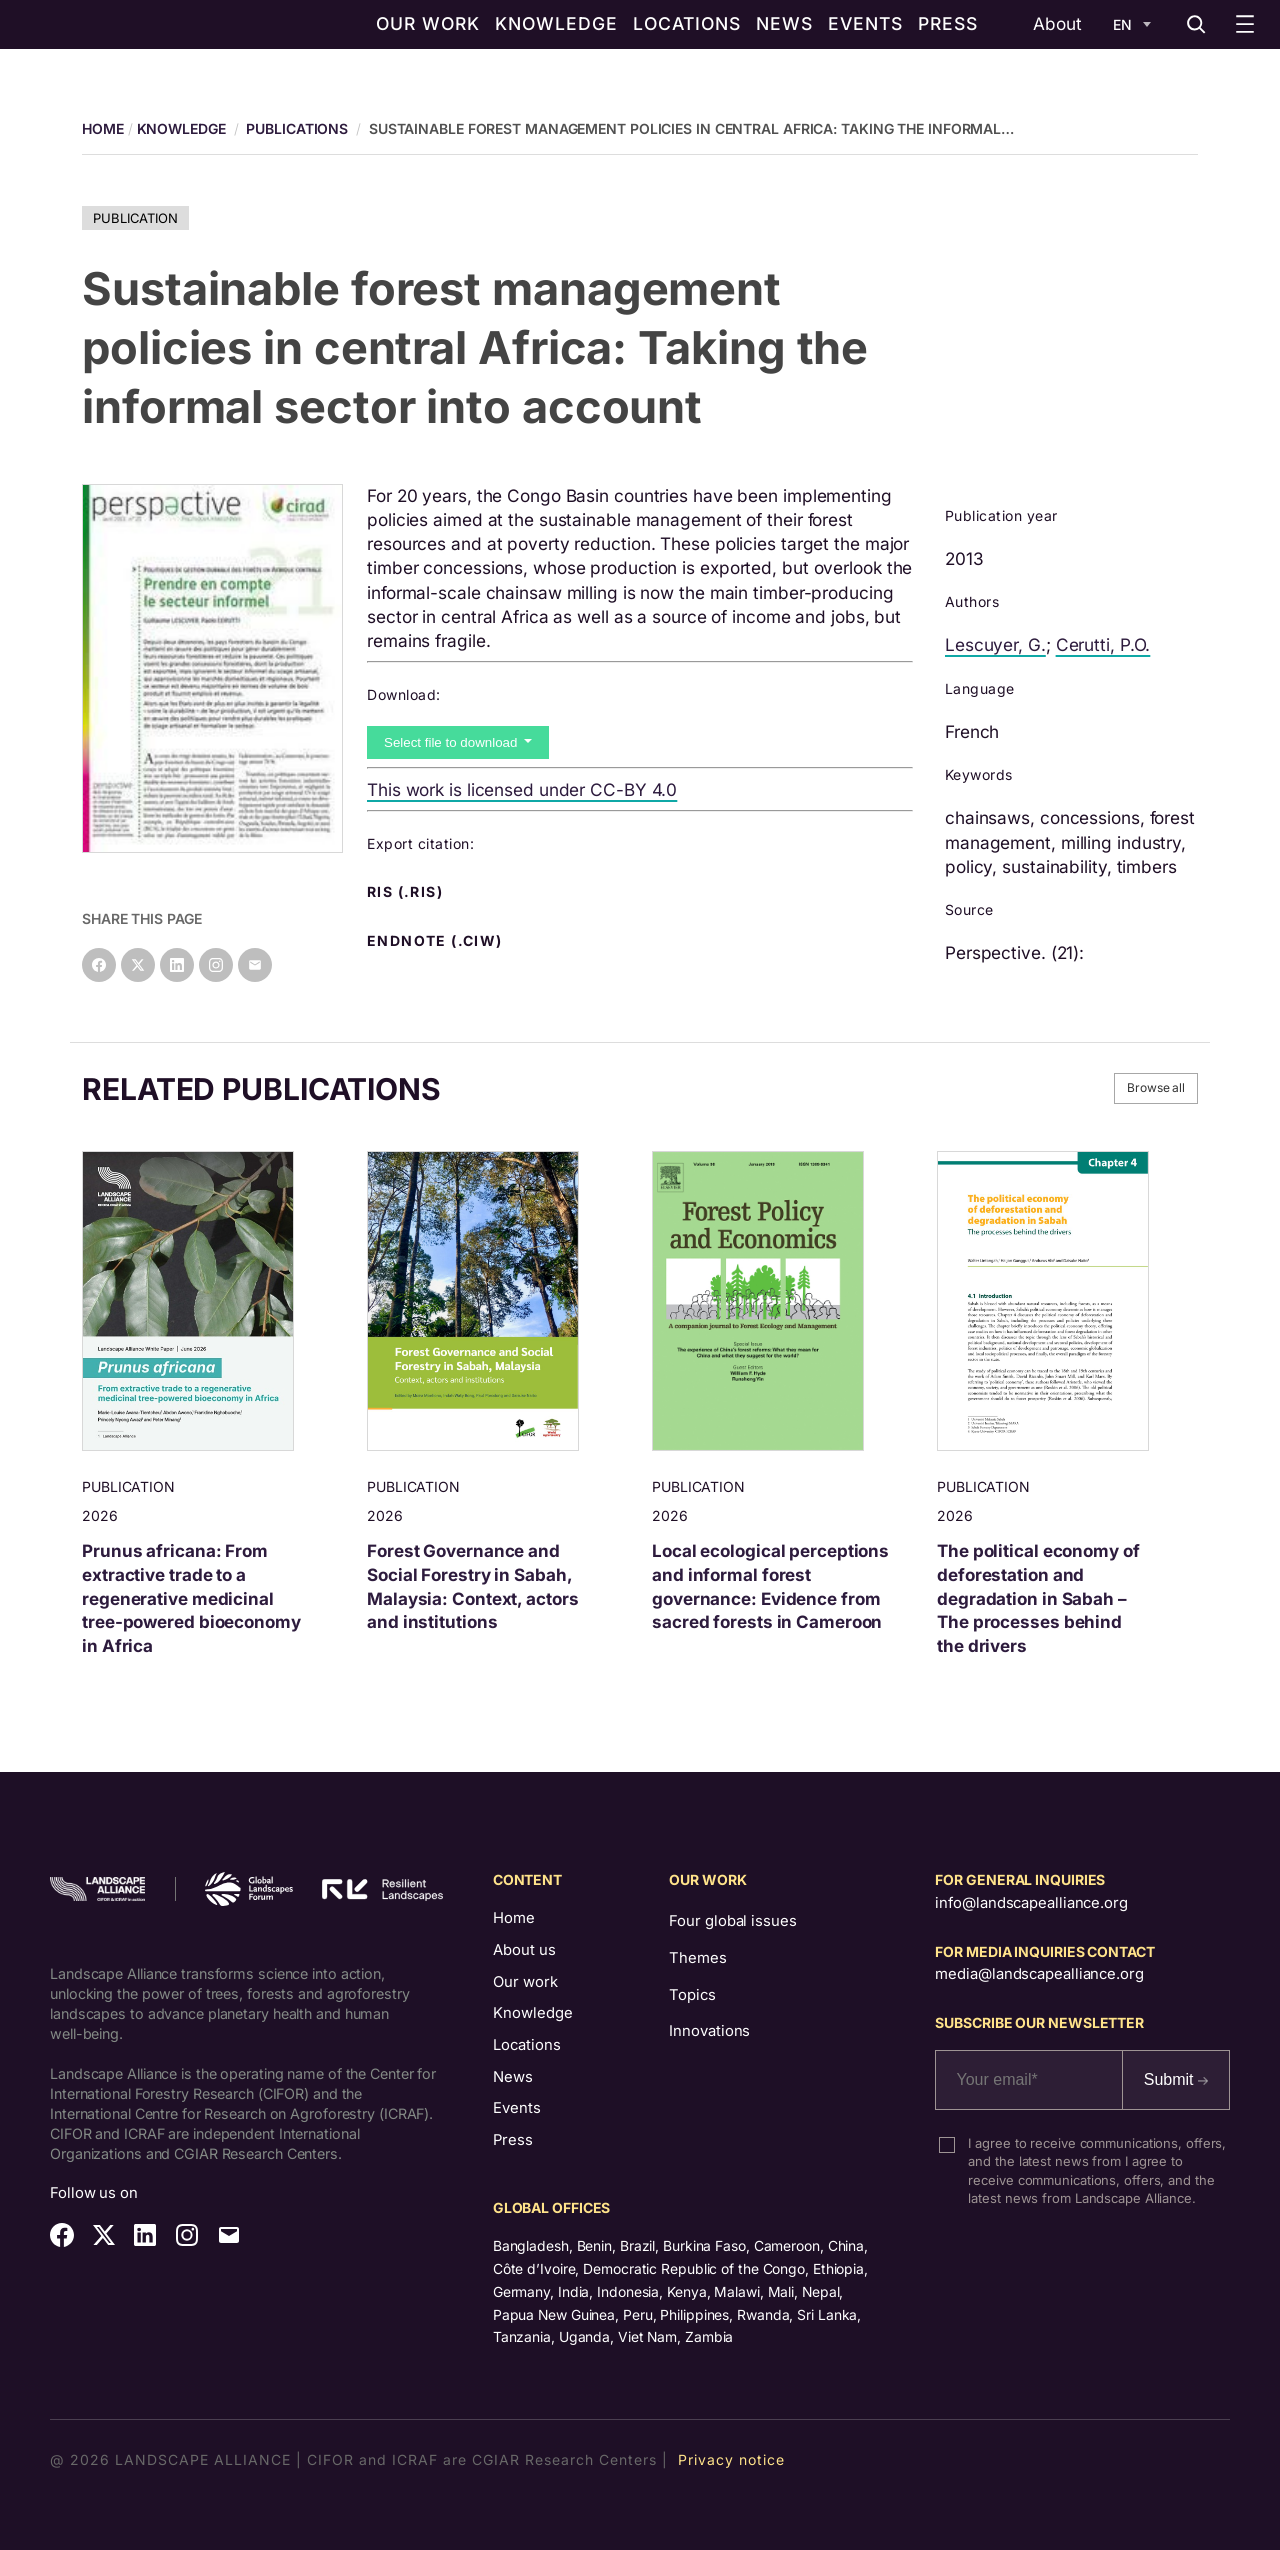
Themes (697, 1958)
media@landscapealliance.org (1039, 1974)
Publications (297, 128)
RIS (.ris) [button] (407, 892)
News (513, 2077)
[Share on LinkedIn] (177, 965)
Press (513, 2140)
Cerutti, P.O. (1103, 644)
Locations (527, 2045)
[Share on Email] (255, 965)
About (1057, 23)
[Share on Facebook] (99, 965)
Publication (135, 218)
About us (524, 1950)
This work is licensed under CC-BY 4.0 (522, 789)
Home (514, 1918)
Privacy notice (731, 2459)
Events (517, 2108)
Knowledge (181, 128)
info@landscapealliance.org (1031, 1903)
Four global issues (732, 1921)
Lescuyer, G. (995, 644)
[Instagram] (216, 965)
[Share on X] (138, 965)
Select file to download (452, 742)
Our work (525, 1982)
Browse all (1156, 1087)
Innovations (709, 2031)
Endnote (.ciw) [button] (437, 941)
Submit (1176, 2079)
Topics (692, 1995)
